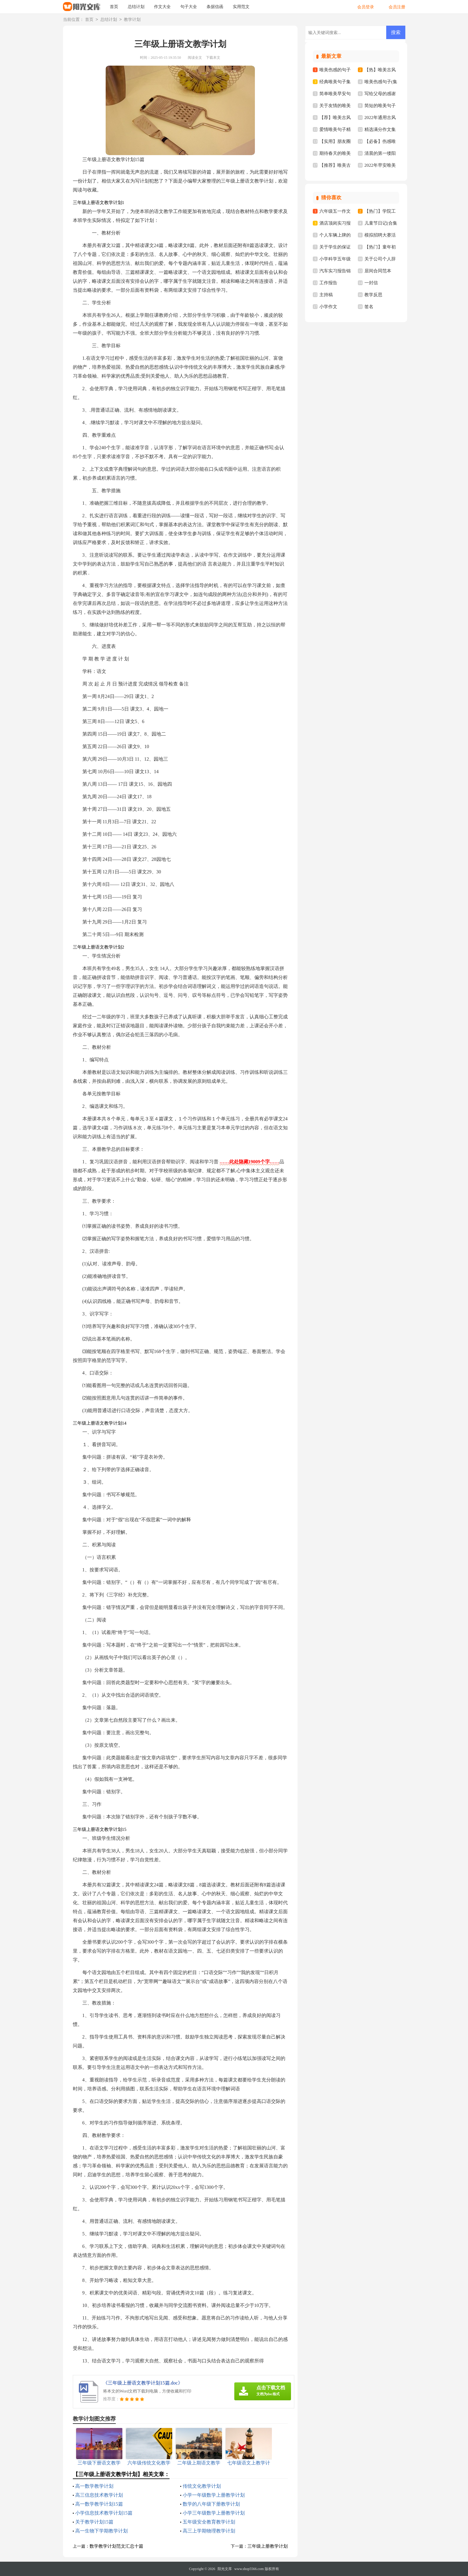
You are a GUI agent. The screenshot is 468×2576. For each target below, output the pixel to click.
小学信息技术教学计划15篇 (104, 2512)
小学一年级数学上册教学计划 (214, 2495)
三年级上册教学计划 (267, 2546)
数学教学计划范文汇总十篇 (116, 2546)
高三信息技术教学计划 (99, 2495)
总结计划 (136, 6)
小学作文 (328, 306)
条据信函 (215, 6)
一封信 (371, 282)
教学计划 (132, 20)
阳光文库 (225, 2569)
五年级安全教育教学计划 (209, 2521)
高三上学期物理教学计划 (209, 2530)
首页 (114, 6)
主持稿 (326, 294)
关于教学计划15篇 (94, 2521)
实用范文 (241, 6)
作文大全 (162, 6)
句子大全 (188, 6)
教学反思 (373, 294)
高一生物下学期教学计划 (101, 2530)
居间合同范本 (377, 270)
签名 (368, 306)
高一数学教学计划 (94, 2486)
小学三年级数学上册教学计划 (214, 2512)
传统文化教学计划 (202, 2486)
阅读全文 (195, 57)
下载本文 (213, 57)
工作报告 (328, 282)
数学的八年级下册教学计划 (211, 2503)
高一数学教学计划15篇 (99, 2503)
